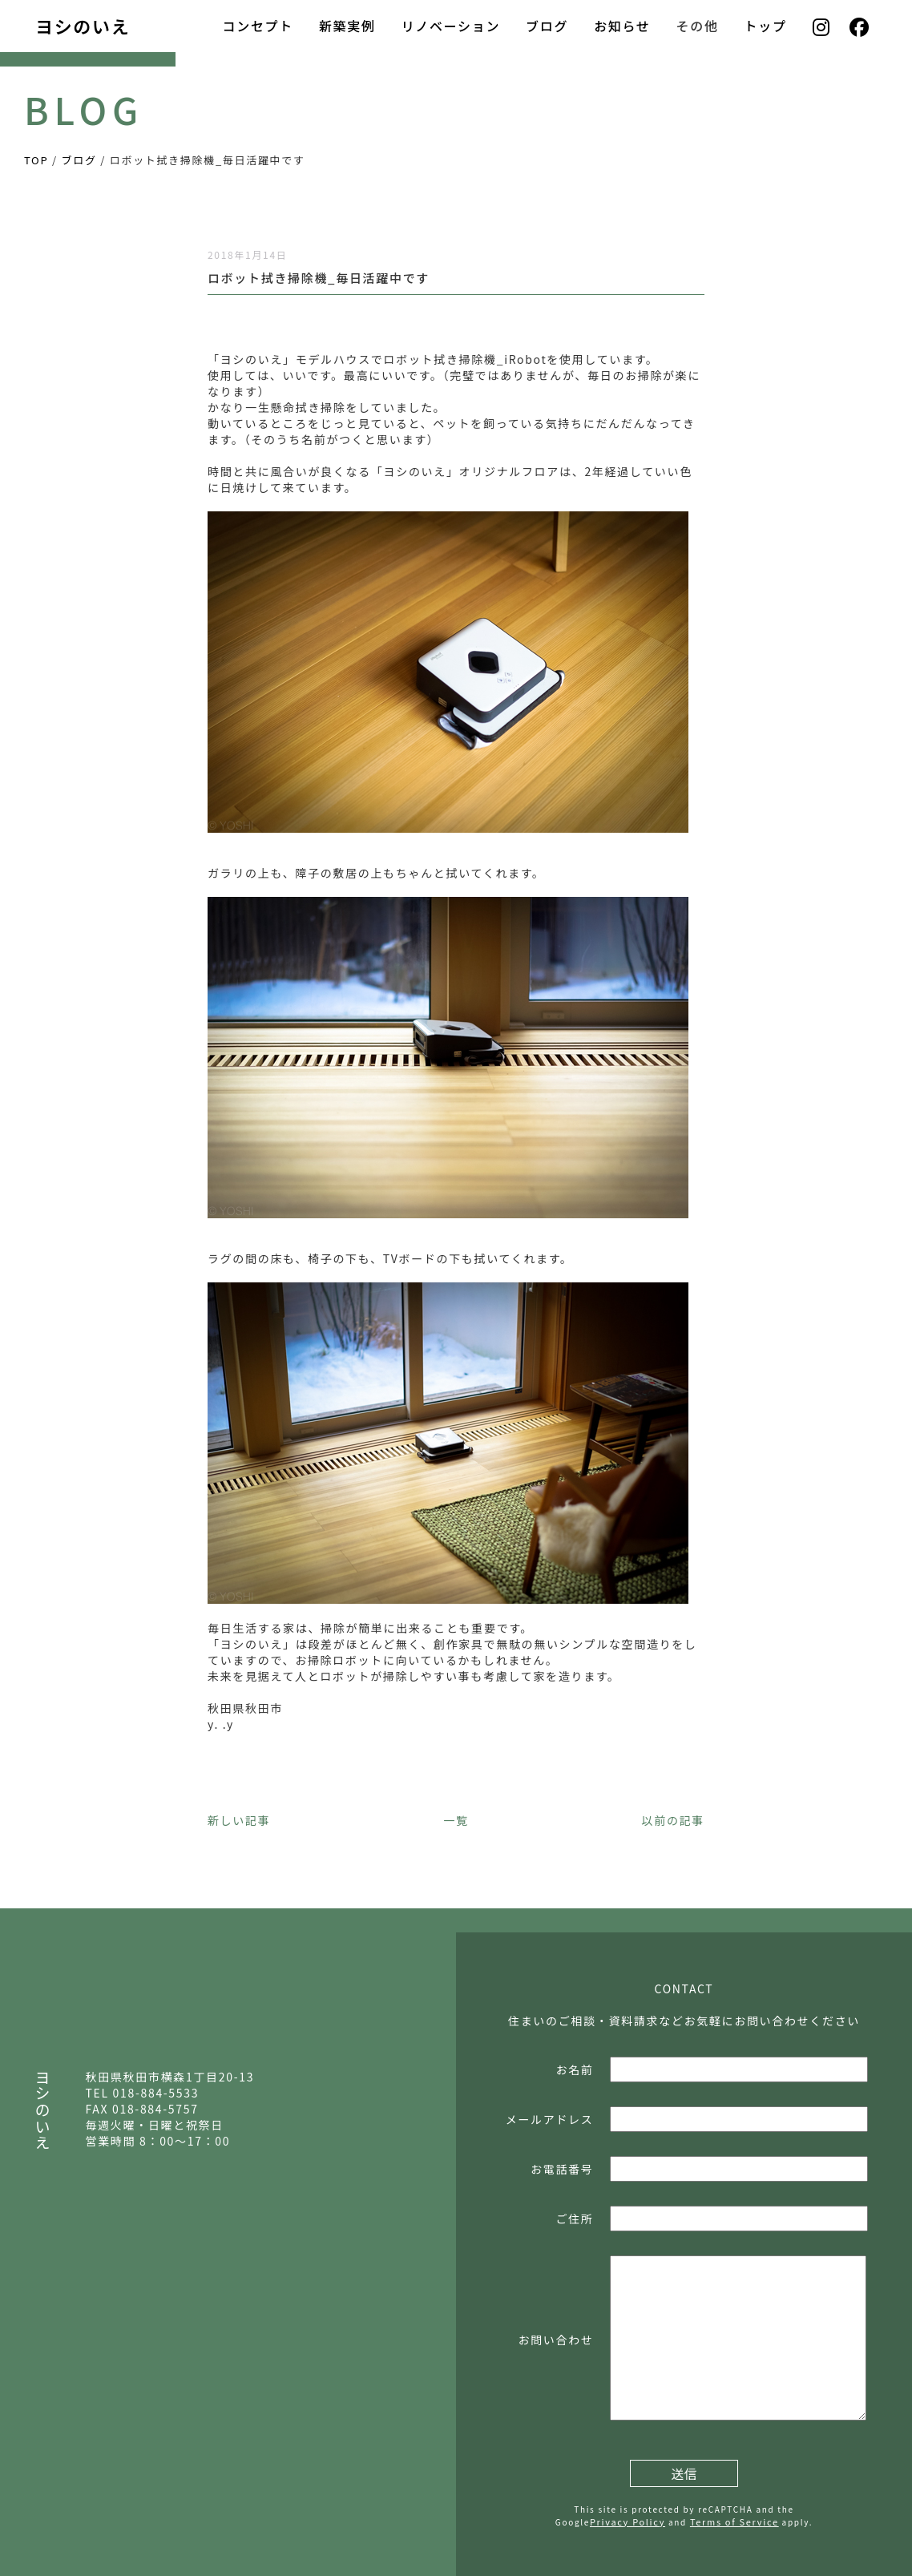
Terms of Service (734, 2521)
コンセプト (257, 25)
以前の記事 (673, 1820)
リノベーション (451, 25)
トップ (766, 25)
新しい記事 (239, 1820)
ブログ (547, 25)
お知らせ (622, 25)
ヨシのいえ (82, 25)
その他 (697, 25)
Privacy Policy (627, 2521)
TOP (36, 160)
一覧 (455, 1820)
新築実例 (347, 25)
